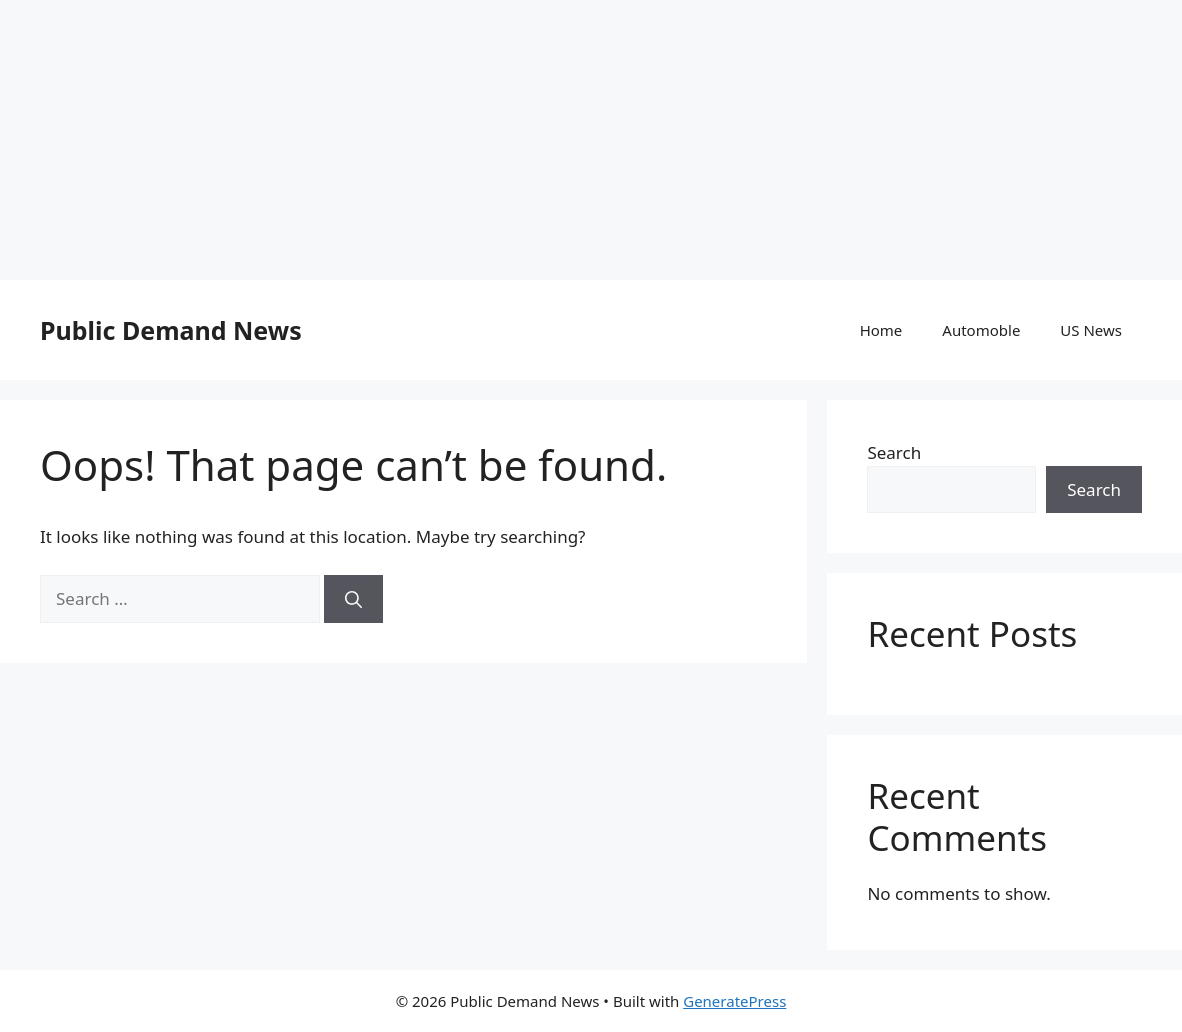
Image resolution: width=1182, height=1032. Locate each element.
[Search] (353, 599)
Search (894, 452)
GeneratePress (734, 1001)
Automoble (981, 330)
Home (881, 330)
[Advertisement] (591, 140)
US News (1091, 330)
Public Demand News (171, 330)
